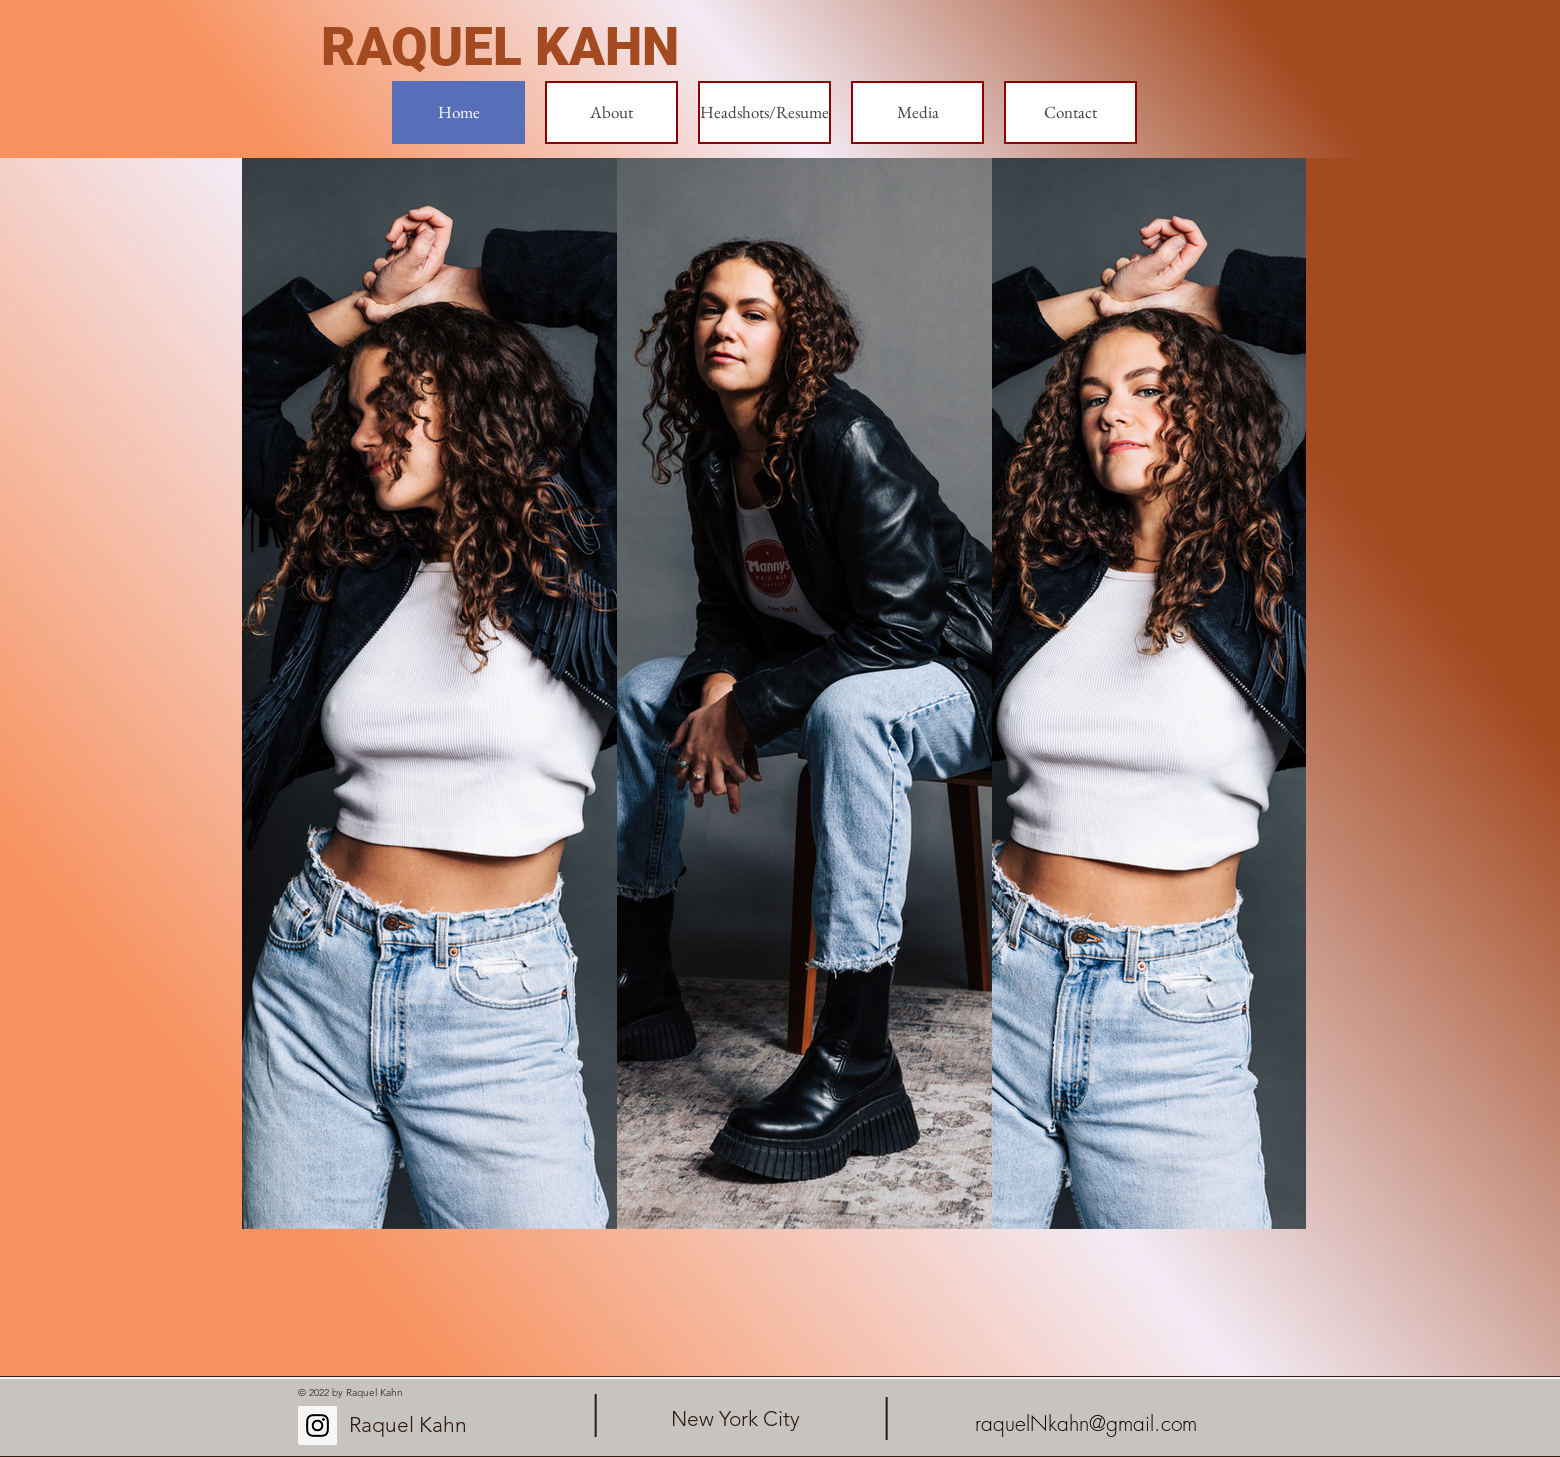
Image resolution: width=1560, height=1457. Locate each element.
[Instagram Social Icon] (317, 1425)
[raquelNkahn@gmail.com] (1085, 1424)
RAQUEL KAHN (500, 47)
